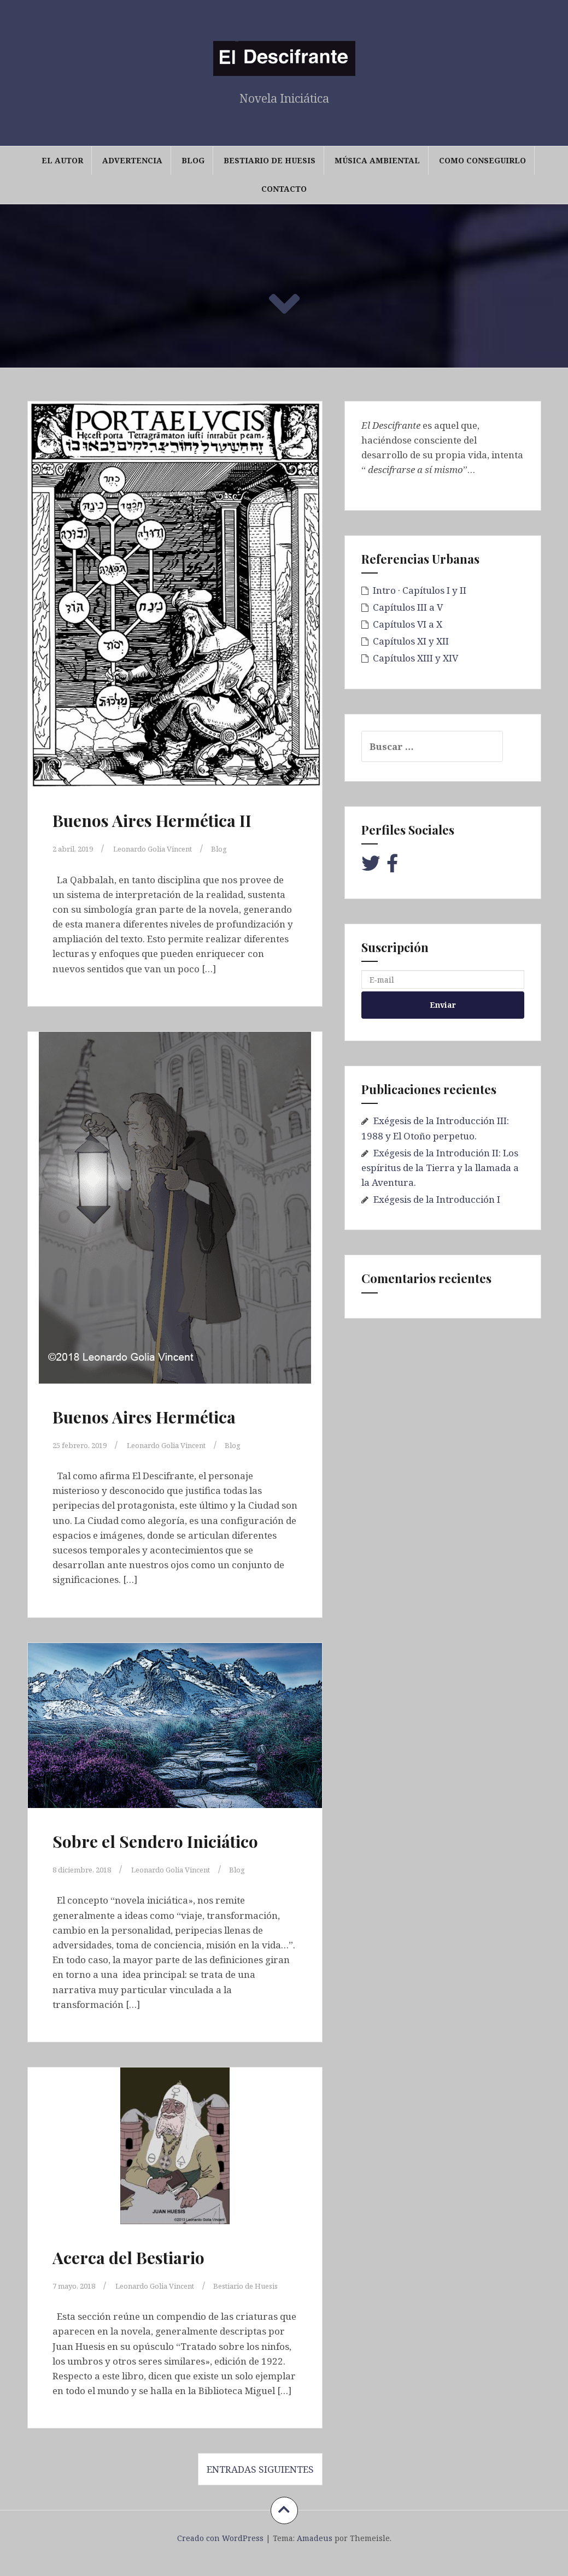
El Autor (62, 160)
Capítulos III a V (408, 607)
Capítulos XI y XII (411, 641)
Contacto (284, 189)
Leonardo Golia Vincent (180, 848)
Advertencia (132, 160)
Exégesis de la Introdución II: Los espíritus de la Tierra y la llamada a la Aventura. (440, 1168)
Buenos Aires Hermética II (151, 820)
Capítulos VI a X (407, 624)
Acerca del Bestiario (128, 2257)
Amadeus (314, 2553)
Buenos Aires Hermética (144, 1417)
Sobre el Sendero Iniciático (155, 1841)
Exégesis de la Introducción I (436, 1199)
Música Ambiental (377, 160)
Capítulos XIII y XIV (415, 658)
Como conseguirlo (482, 160)
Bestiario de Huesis (269, 160)
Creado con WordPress (220, 2553)
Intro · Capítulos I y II (419, 590)
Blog (192, 160)
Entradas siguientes (260, 2484)
